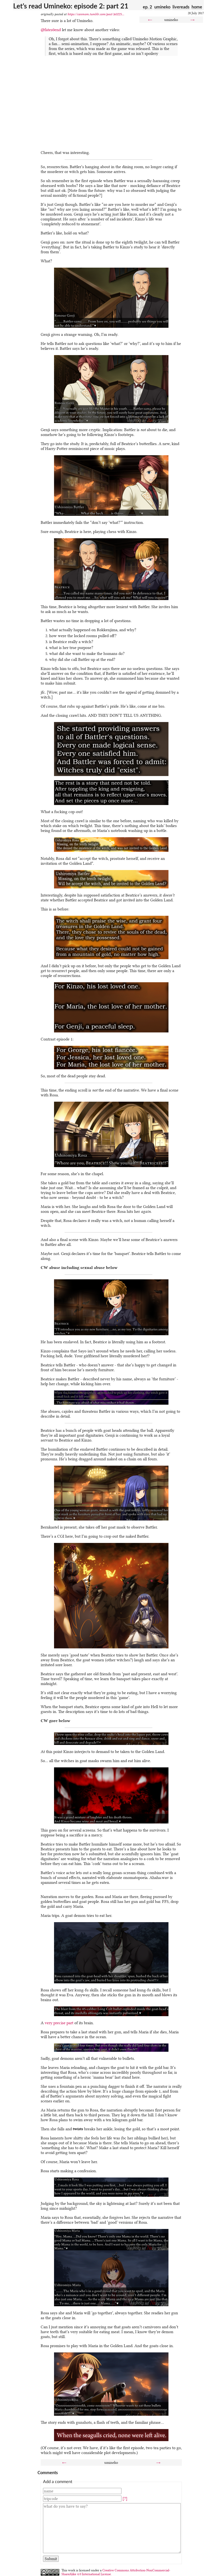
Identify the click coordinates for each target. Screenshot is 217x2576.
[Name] (82, 2491)
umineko (162, 6)
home (197, 6)
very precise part (59, 2022)
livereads (180, 6)
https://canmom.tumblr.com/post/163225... (95, 14)
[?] (124, 2498)
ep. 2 (147, 6)
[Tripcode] (82, 2499)
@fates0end (51, 29)
